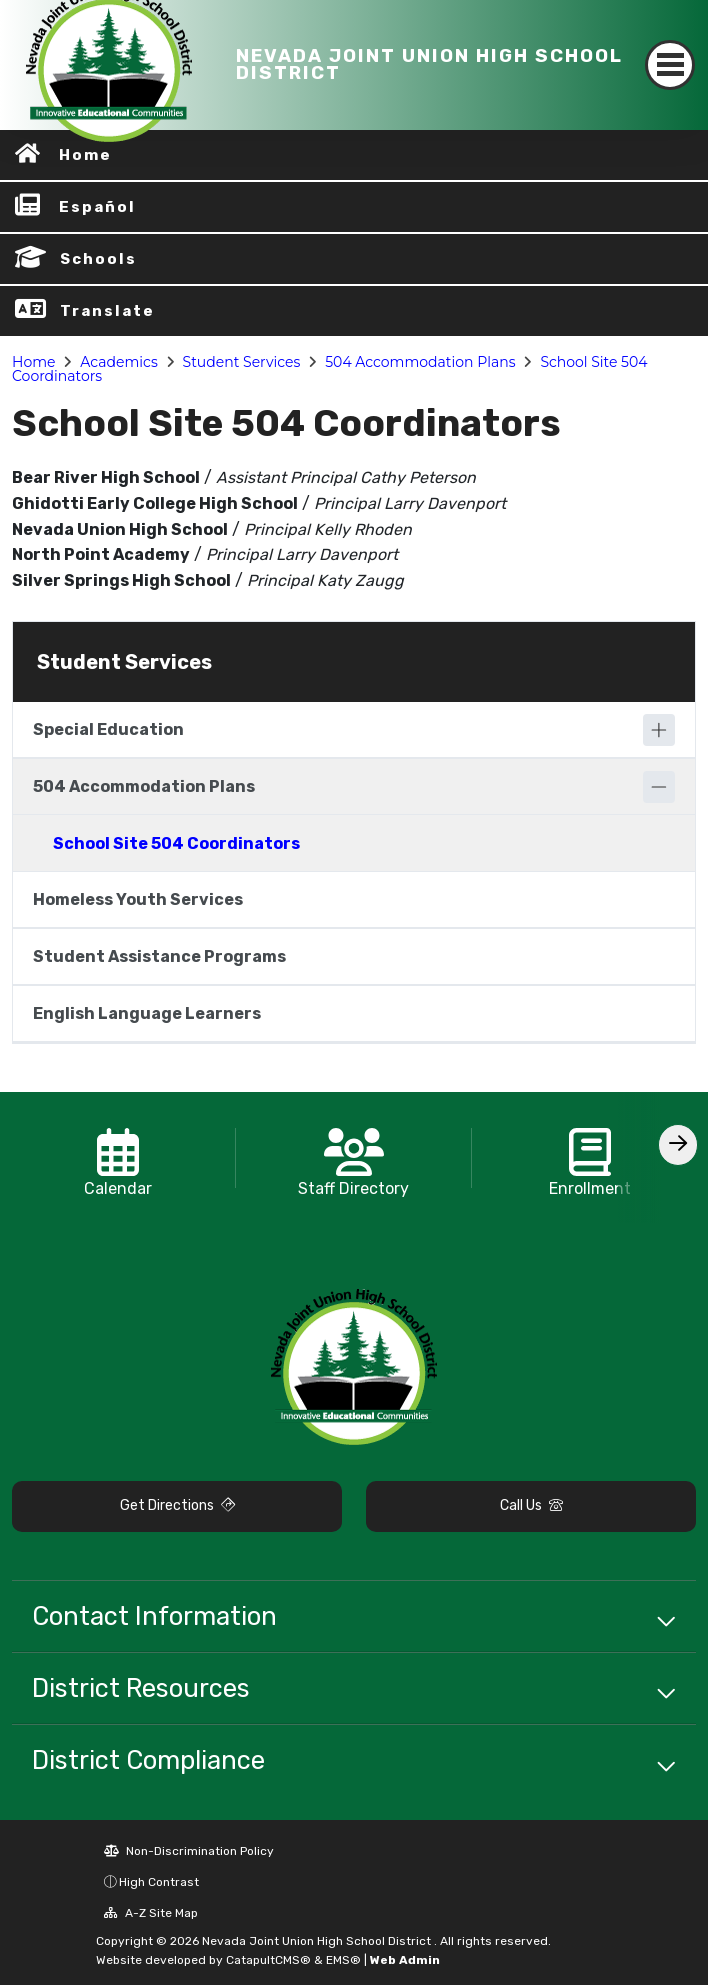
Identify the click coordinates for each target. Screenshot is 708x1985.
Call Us (531, 1505)
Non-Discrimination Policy (189, 1851)
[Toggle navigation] (670, 65)
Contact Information (154, 1616)
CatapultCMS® (268, 1960)
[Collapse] (659, 787)
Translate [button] (107, 311)
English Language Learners (147, 1013)
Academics (118, 362)
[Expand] (659, 730)
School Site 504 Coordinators (176, 843)
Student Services (242, 362)
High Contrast (159, 1882)
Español (97, 207)
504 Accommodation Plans (420, 362)
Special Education (108, 729)
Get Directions (177, 1505)
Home (33, 362)
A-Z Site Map (151, 1913)
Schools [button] (98, 259)
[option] (118, 1157)
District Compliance (148, 1760)
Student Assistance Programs (159, 956)
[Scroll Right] (678, 1144)
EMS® (343, 1960)
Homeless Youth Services (138, 899)
